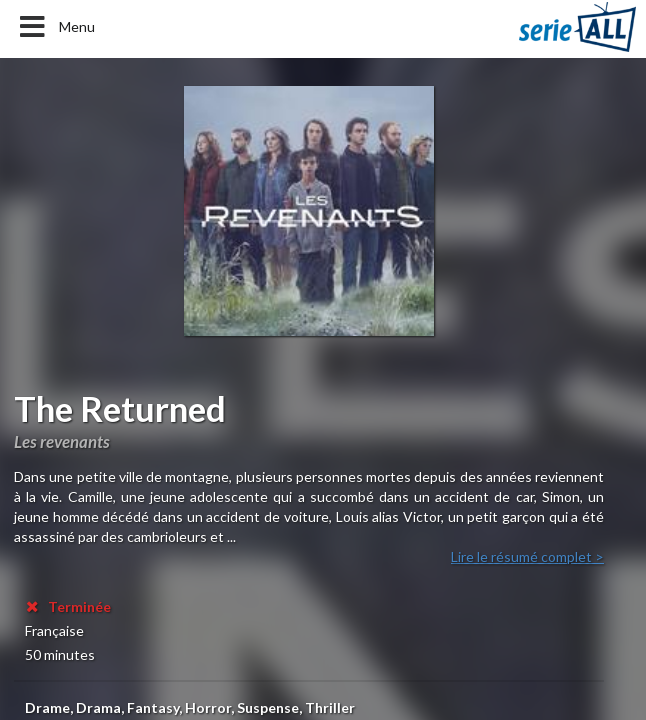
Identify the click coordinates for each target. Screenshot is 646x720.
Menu (55, 27)
